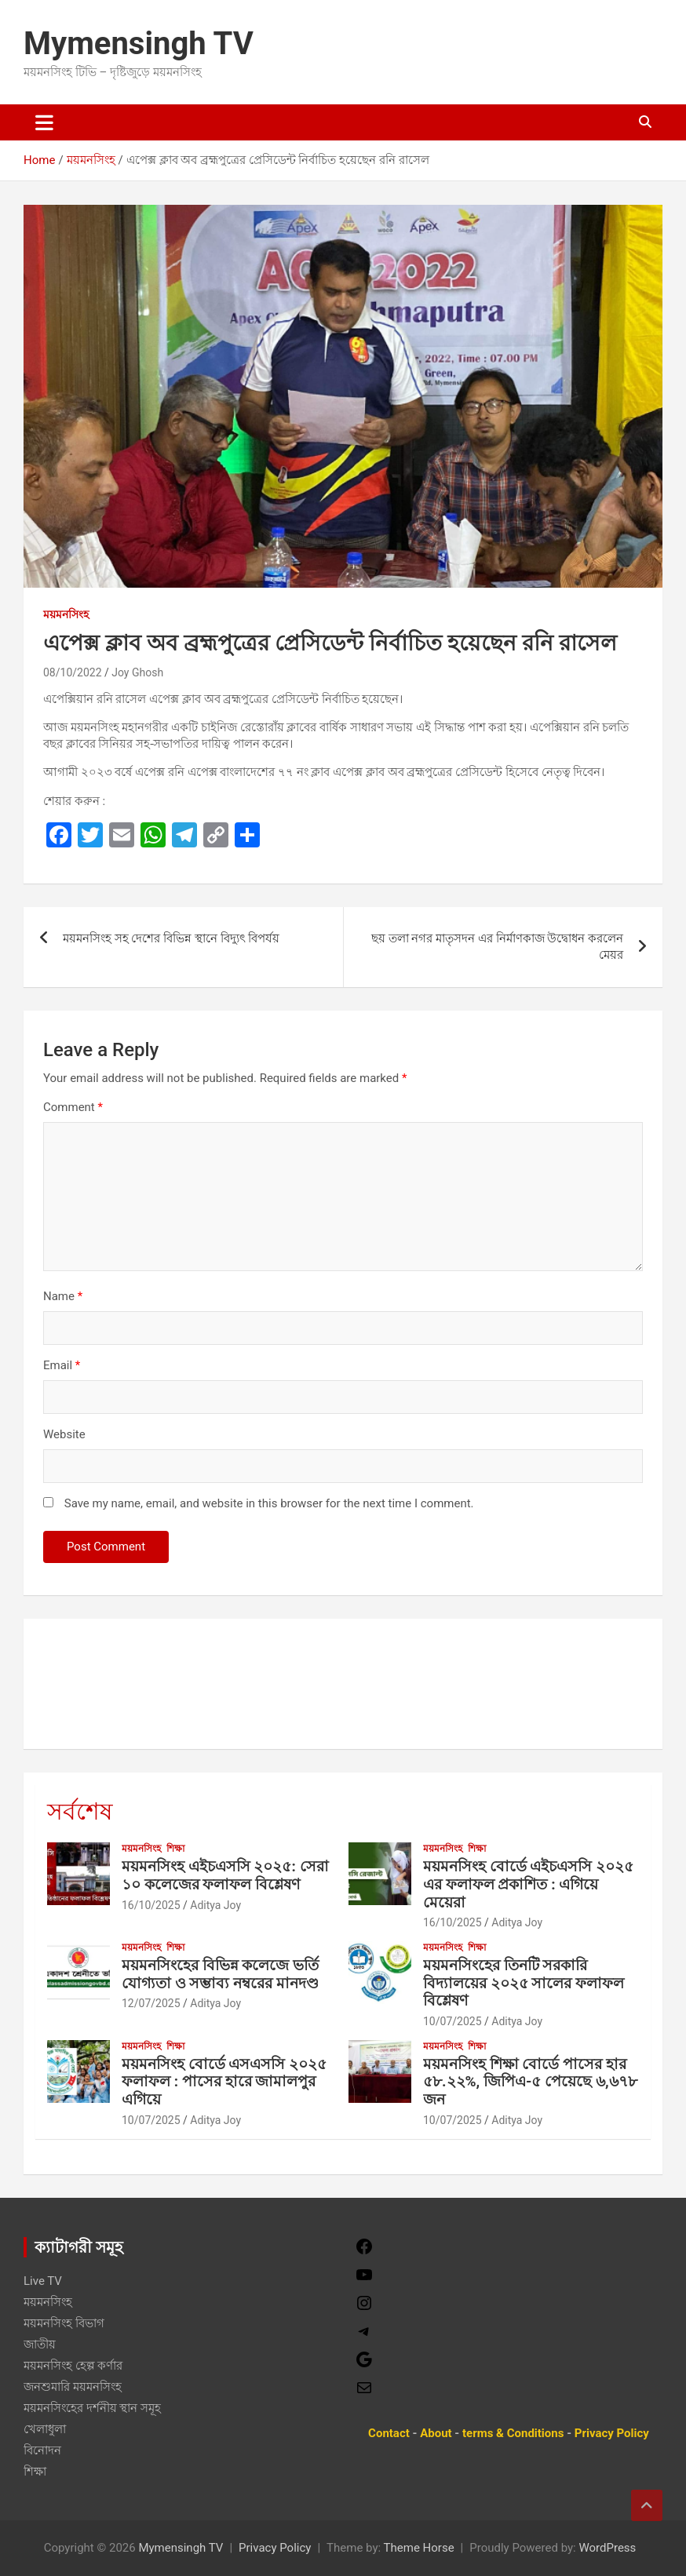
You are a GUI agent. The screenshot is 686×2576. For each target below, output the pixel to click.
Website (64, 1434)
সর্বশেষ (80, 1811)
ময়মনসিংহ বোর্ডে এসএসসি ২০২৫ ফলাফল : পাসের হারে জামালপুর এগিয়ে (224, 2082)
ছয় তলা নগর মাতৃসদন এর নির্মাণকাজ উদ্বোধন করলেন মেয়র (497, 946)
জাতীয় (40, 2344)
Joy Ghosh (137, 672)
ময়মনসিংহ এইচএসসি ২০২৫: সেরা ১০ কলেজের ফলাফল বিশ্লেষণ (225, 1875)
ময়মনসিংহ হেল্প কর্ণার (73, 2366)
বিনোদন (42, 2450)
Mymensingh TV (139, 43)
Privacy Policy (275, 2548)
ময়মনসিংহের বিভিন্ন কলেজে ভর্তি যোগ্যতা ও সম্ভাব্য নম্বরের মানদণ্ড (220, 1974)
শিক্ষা (175, 1848)
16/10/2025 (151, 1905)
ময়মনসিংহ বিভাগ (64, 2323)
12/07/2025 (151, 2003)
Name (62, 1296)
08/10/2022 (72, 672)
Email (61, 1365)
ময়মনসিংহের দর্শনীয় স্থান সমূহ (92, 2408)
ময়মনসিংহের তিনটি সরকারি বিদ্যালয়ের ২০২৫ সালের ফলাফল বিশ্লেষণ (523, 1983)
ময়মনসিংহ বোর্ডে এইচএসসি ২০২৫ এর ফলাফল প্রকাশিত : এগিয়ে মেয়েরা (528, 1884)
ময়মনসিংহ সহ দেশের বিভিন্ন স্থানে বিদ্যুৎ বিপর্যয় (171, 938)
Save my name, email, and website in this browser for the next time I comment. (269, 1503)
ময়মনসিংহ (66, 614)
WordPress (607, 2548)
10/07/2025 (452, 2021)
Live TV (43, 2281)
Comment (73, 1107)
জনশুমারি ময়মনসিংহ (73, 2387)
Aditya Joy (215, 1905)
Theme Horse (419, 2548)
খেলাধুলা (45, 2429)
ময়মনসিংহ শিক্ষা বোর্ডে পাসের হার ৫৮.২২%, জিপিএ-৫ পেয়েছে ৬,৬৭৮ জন (530, 2082)
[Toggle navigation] (44, 122)
